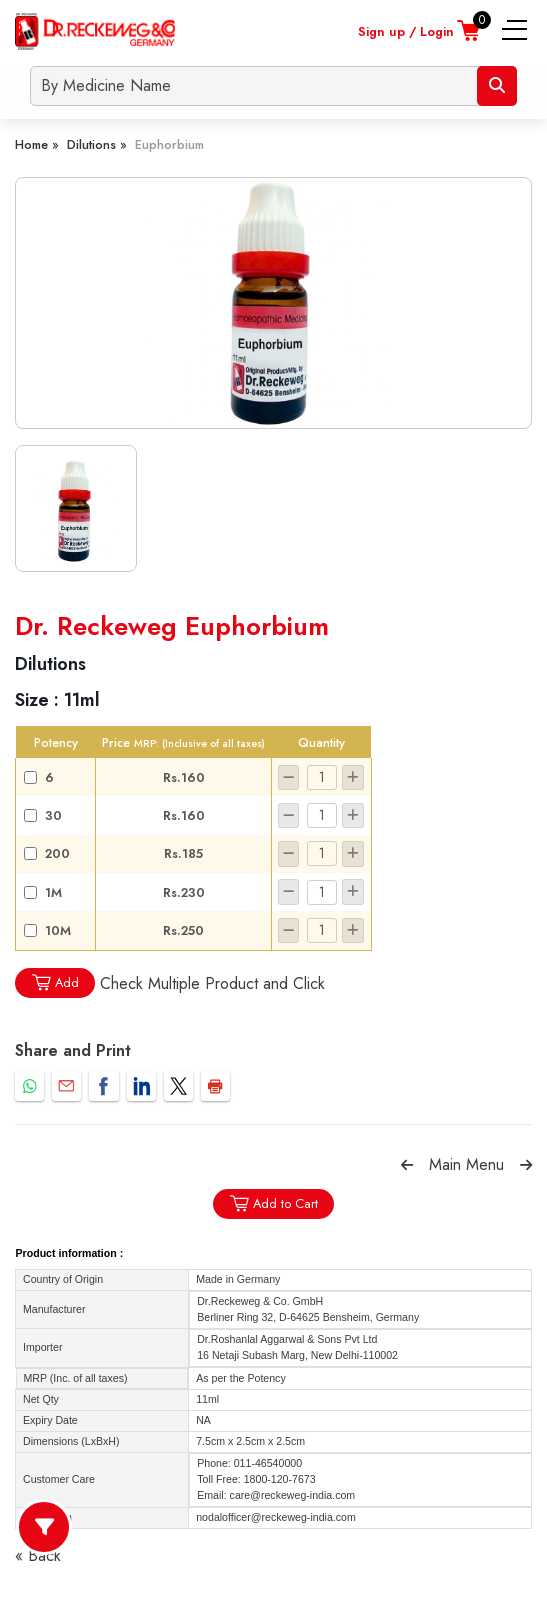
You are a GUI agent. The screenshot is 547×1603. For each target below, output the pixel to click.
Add (55, 982)
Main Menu (466, 1164)
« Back (38, 1555)
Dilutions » (97, 144)
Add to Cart (273, 1203)
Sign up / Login (406, 31)
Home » (37, 144)
